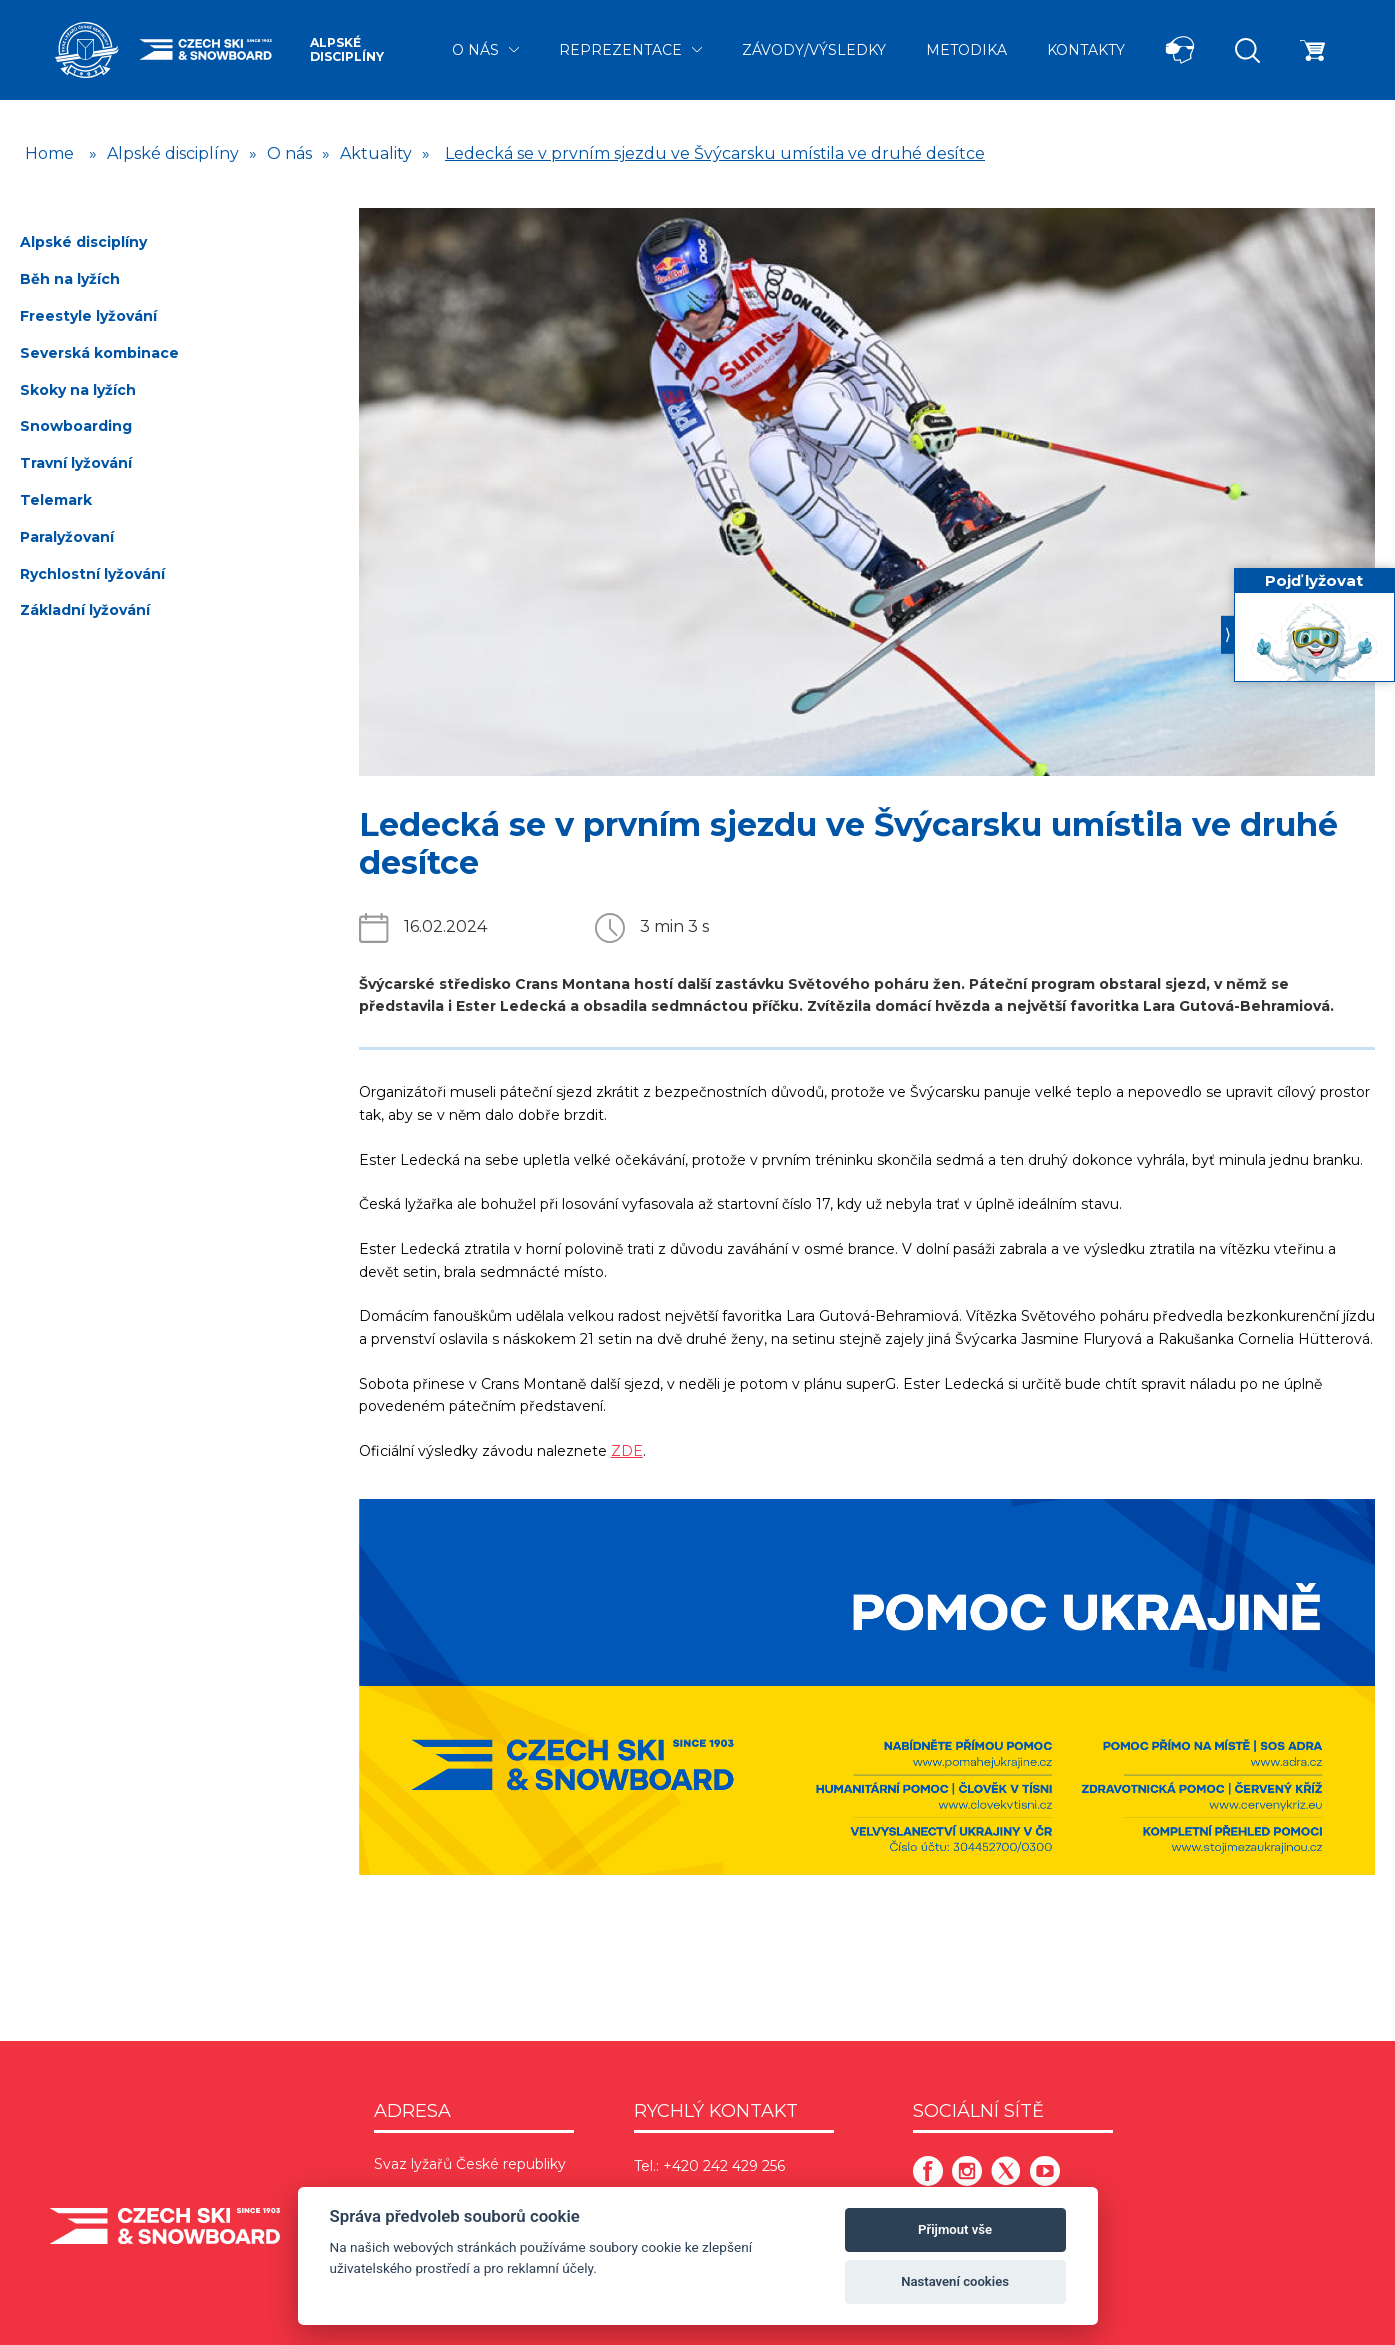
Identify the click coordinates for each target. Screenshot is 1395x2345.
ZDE (627, 1451)
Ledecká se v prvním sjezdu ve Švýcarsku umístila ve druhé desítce (715, 153)
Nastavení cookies (955, 2281)
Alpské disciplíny (347, 49)
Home (49, 153)
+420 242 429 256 (724, 2166)
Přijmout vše (955, 2229)
